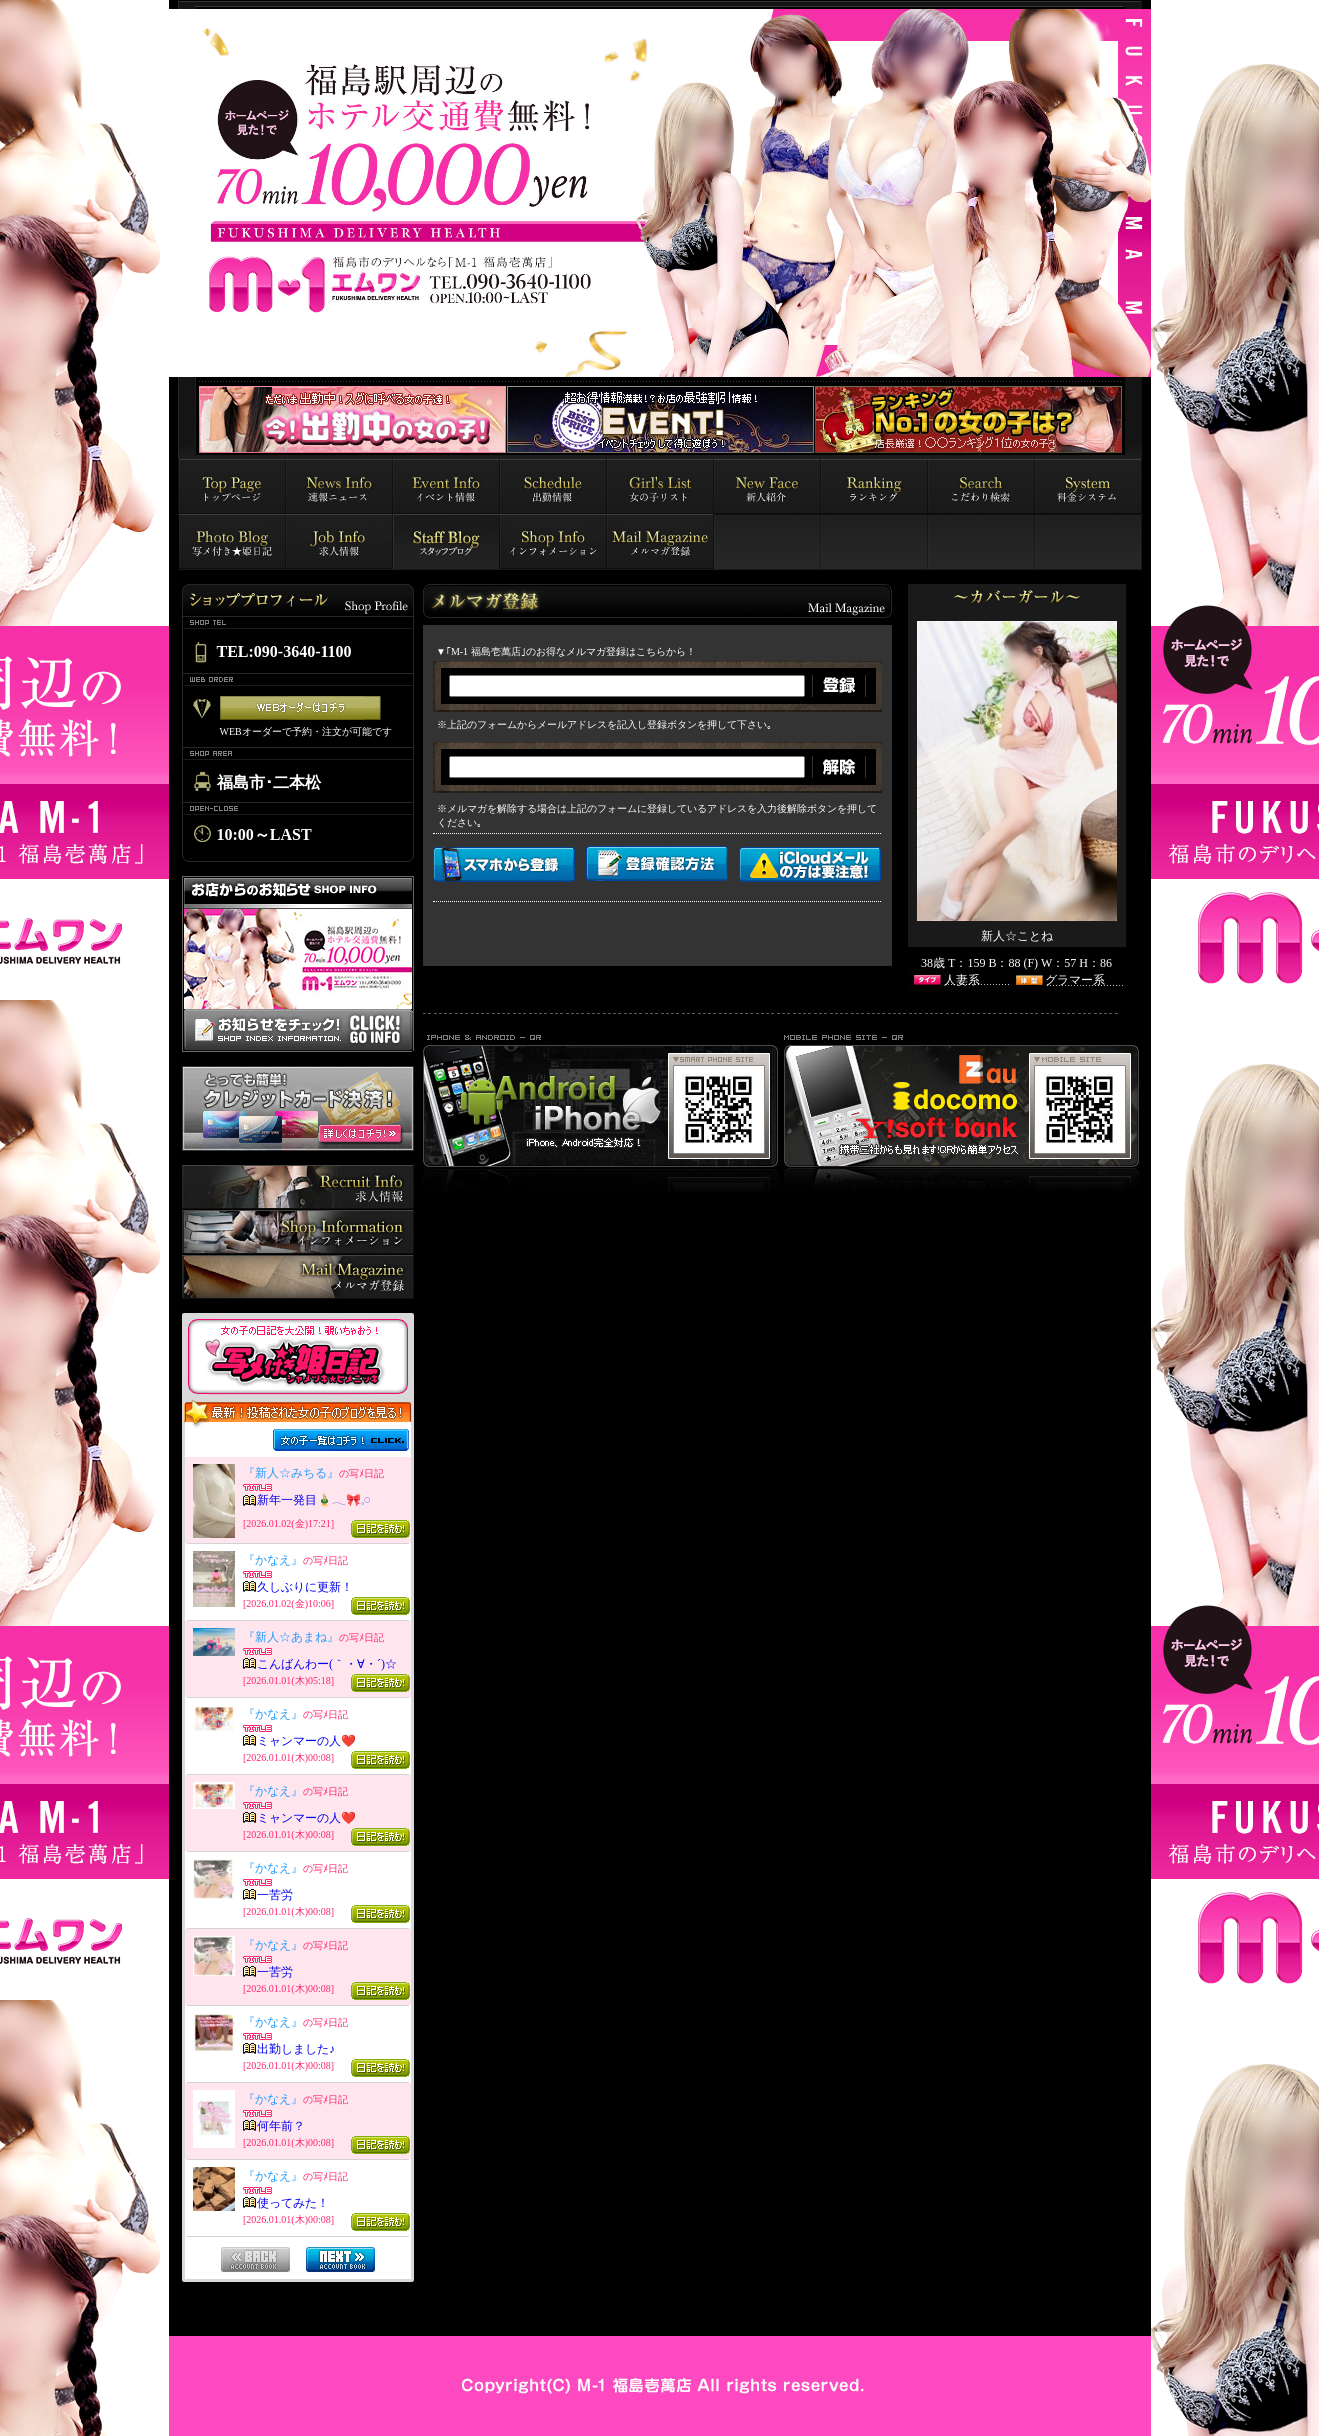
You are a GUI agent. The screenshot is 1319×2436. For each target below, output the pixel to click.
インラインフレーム (298, 1854)
